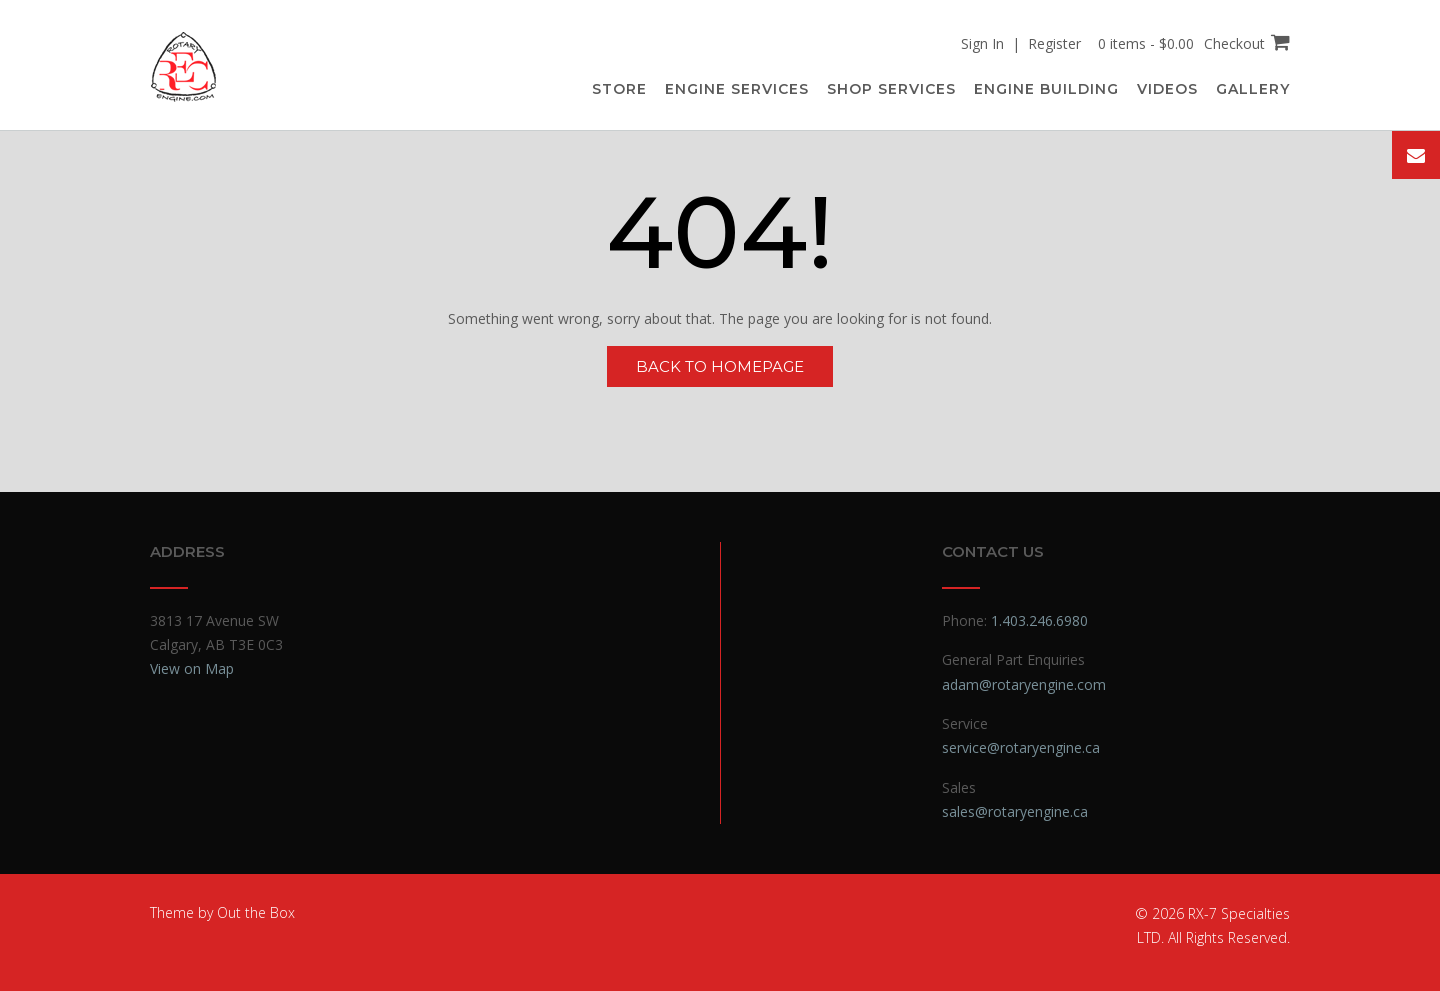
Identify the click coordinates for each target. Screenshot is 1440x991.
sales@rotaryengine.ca (1015, 811)
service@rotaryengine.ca (1021, 747)
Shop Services (891, 89)
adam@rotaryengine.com (1024, 684)
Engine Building (1046, 89)
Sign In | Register (1021, 43)
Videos (1167, 89)
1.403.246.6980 (1039, 620)
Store (619, 89)
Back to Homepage (720, 366)
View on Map (192, 668)
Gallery (1253, 89)
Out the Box (256, 912)
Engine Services (737, 89)
